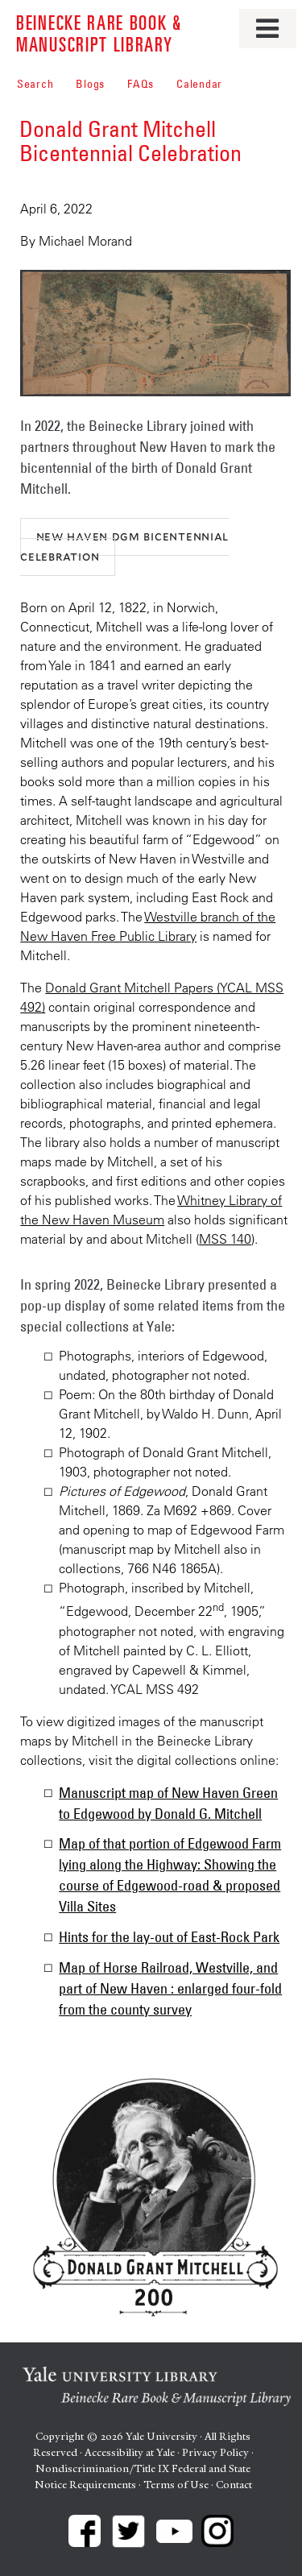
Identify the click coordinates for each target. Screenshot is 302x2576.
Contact (234, 2484)
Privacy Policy (215, 2452)
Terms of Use (176, 2484)
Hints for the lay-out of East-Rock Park (169, 1937)
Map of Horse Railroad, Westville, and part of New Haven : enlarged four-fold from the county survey (170, 1989)
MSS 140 (225, 1239)
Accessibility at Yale (130, 2452)
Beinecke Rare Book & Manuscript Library (99, 32)
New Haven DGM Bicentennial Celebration (124, 545)
